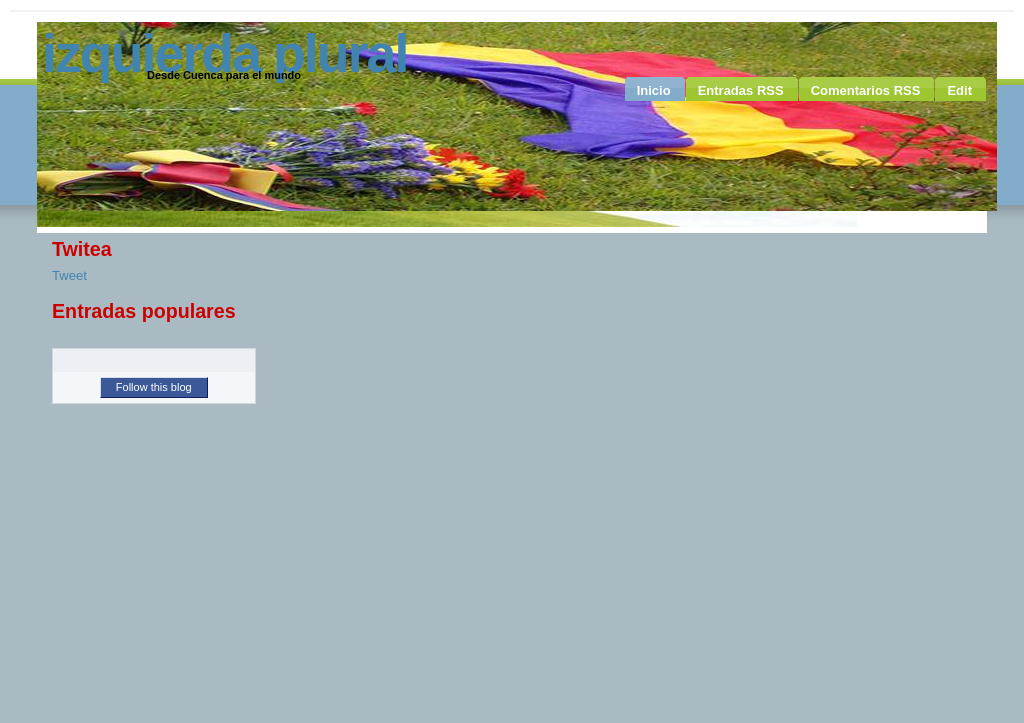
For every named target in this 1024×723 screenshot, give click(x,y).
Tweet (69, 275)
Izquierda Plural (224, 53)
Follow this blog (154, 387)
